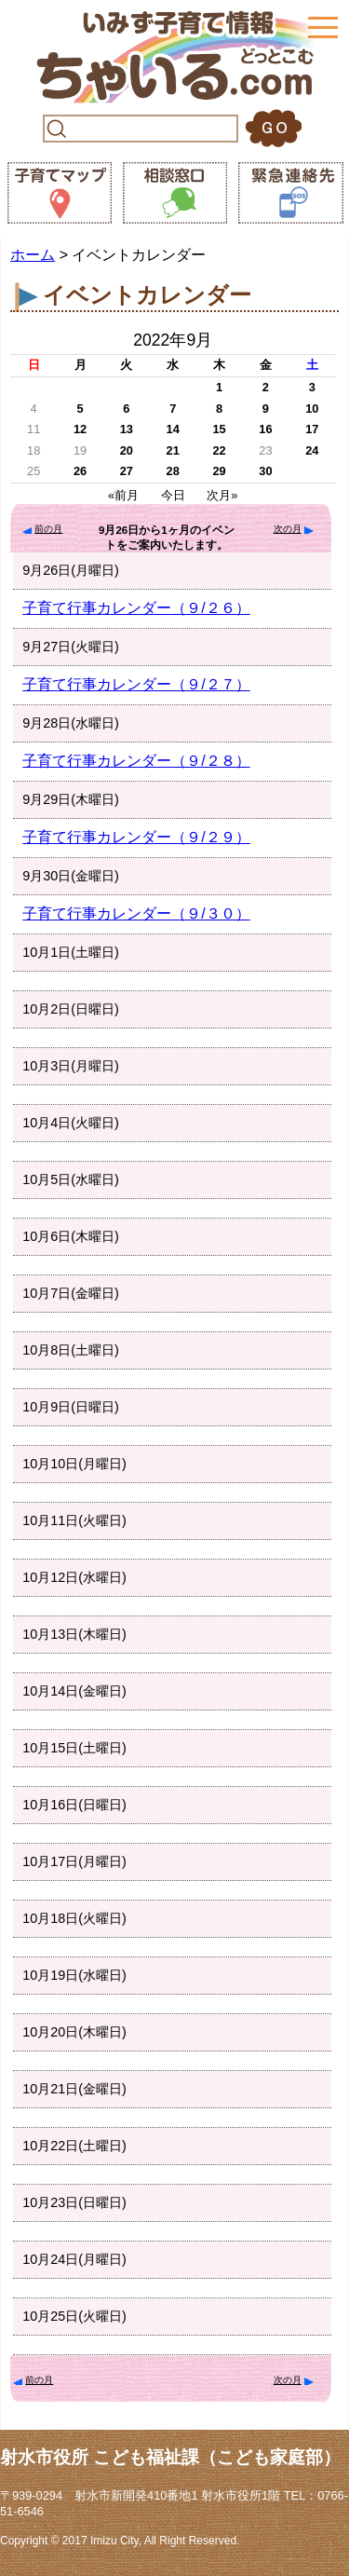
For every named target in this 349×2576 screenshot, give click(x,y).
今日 (173, 495)
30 (265, 471)
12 (80, 429)
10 (311, 409)
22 (218, 450)
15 (218, 429)
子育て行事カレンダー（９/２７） (135, 684)
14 (173, 429)
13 (126, 429)
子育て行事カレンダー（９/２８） (135, 761)
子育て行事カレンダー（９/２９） (135, 837)
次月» (222, 495)
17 (311, 429)
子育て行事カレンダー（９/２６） (135, 608)
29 (218, 471)
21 (173, 450)
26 (80, 471)
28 (173, 471)
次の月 (288, 529)
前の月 (48, 529)
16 (265, 429)
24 (311, 450)
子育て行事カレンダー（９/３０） (135, 913)
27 (126, 471)
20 (126, 450)
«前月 (123, 495)
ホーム (32, 255)
